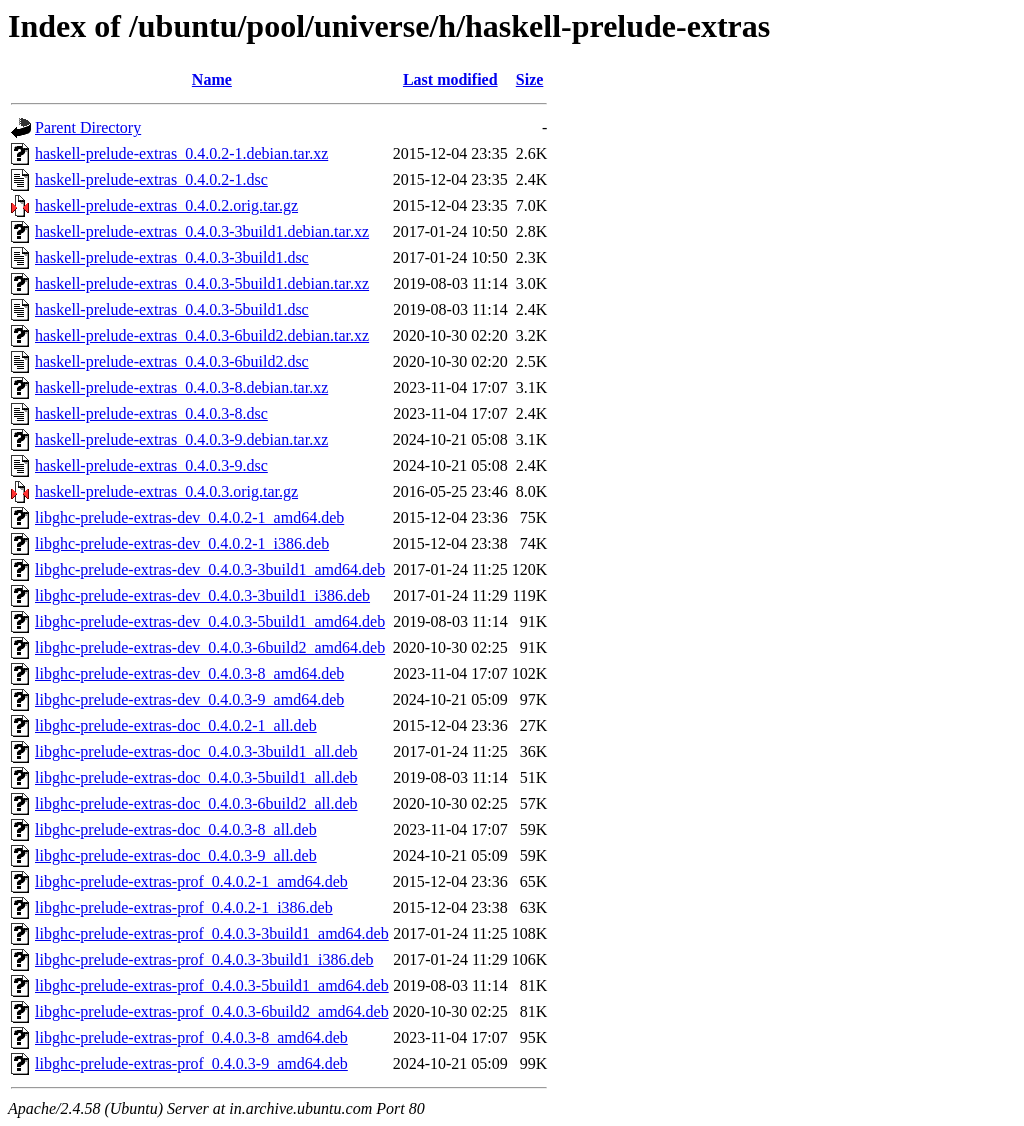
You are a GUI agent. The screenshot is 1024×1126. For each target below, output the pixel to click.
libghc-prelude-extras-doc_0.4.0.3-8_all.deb (176, 829)
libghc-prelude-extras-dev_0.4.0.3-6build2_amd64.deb (210, 647)
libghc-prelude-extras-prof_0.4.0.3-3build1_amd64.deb (212, 933)
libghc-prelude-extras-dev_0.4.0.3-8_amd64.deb (189, 673)
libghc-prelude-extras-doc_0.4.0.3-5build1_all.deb (196, 777)
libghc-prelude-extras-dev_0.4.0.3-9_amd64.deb (189, 699)
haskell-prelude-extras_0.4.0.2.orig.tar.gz (166, 205)
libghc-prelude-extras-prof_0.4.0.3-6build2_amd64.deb (212, 1011)
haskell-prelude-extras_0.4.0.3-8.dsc (151, 413)
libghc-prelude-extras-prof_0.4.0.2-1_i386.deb (184, 907)
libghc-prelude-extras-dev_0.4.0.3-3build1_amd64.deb (210, 569)
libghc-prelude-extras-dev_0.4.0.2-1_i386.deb (182, 543)
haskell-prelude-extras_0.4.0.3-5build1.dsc (172, 309)
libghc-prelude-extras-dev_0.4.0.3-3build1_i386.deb (202, 595)
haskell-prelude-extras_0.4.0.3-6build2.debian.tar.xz (202, 335)
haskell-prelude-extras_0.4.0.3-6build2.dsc (172, 361)
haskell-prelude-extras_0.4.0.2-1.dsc (151, 179)
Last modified (450, 79)
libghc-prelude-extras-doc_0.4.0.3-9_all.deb (176, 855)
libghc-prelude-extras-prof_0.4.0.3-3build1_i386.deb (204, 959)
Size (530, 79)
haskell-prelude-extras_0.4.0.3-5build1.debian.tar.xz (202, 283)
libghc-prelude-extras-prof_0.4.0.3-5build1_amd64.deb (212, 985)
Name (212, 79)
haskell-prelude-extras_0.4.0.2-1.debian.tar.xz (181, 153)
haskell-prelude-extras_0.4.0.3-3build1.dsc (172, 257)
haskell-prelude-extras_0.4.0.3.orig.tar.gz (166, 491)
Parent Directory (88, 127)
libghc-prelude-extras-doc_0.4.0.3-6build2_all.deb (196, 803)
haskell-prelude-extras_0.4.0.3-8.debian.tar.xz (181, 387)
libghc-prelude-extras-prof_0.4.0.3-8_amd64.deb (191, 1037)
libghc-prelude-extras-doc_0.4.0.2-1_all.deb (176, 725)
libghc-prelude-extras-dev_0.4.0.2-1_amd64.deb (189, 517)
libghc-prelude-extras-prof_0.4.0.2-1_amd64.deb (191, 881)
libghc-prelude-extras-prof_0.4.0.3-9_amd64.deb (191, 1063)
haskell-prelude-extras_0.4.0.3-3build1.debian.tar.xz (202, 231)
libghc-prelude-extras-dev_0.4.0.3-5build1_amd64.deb (210, 621)
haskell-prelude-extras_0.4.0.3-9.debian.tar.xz (181, 439)
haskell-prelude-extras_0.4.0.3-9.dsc (151, 465)
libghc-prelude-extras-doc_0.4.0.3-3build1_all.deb (196, 751)
